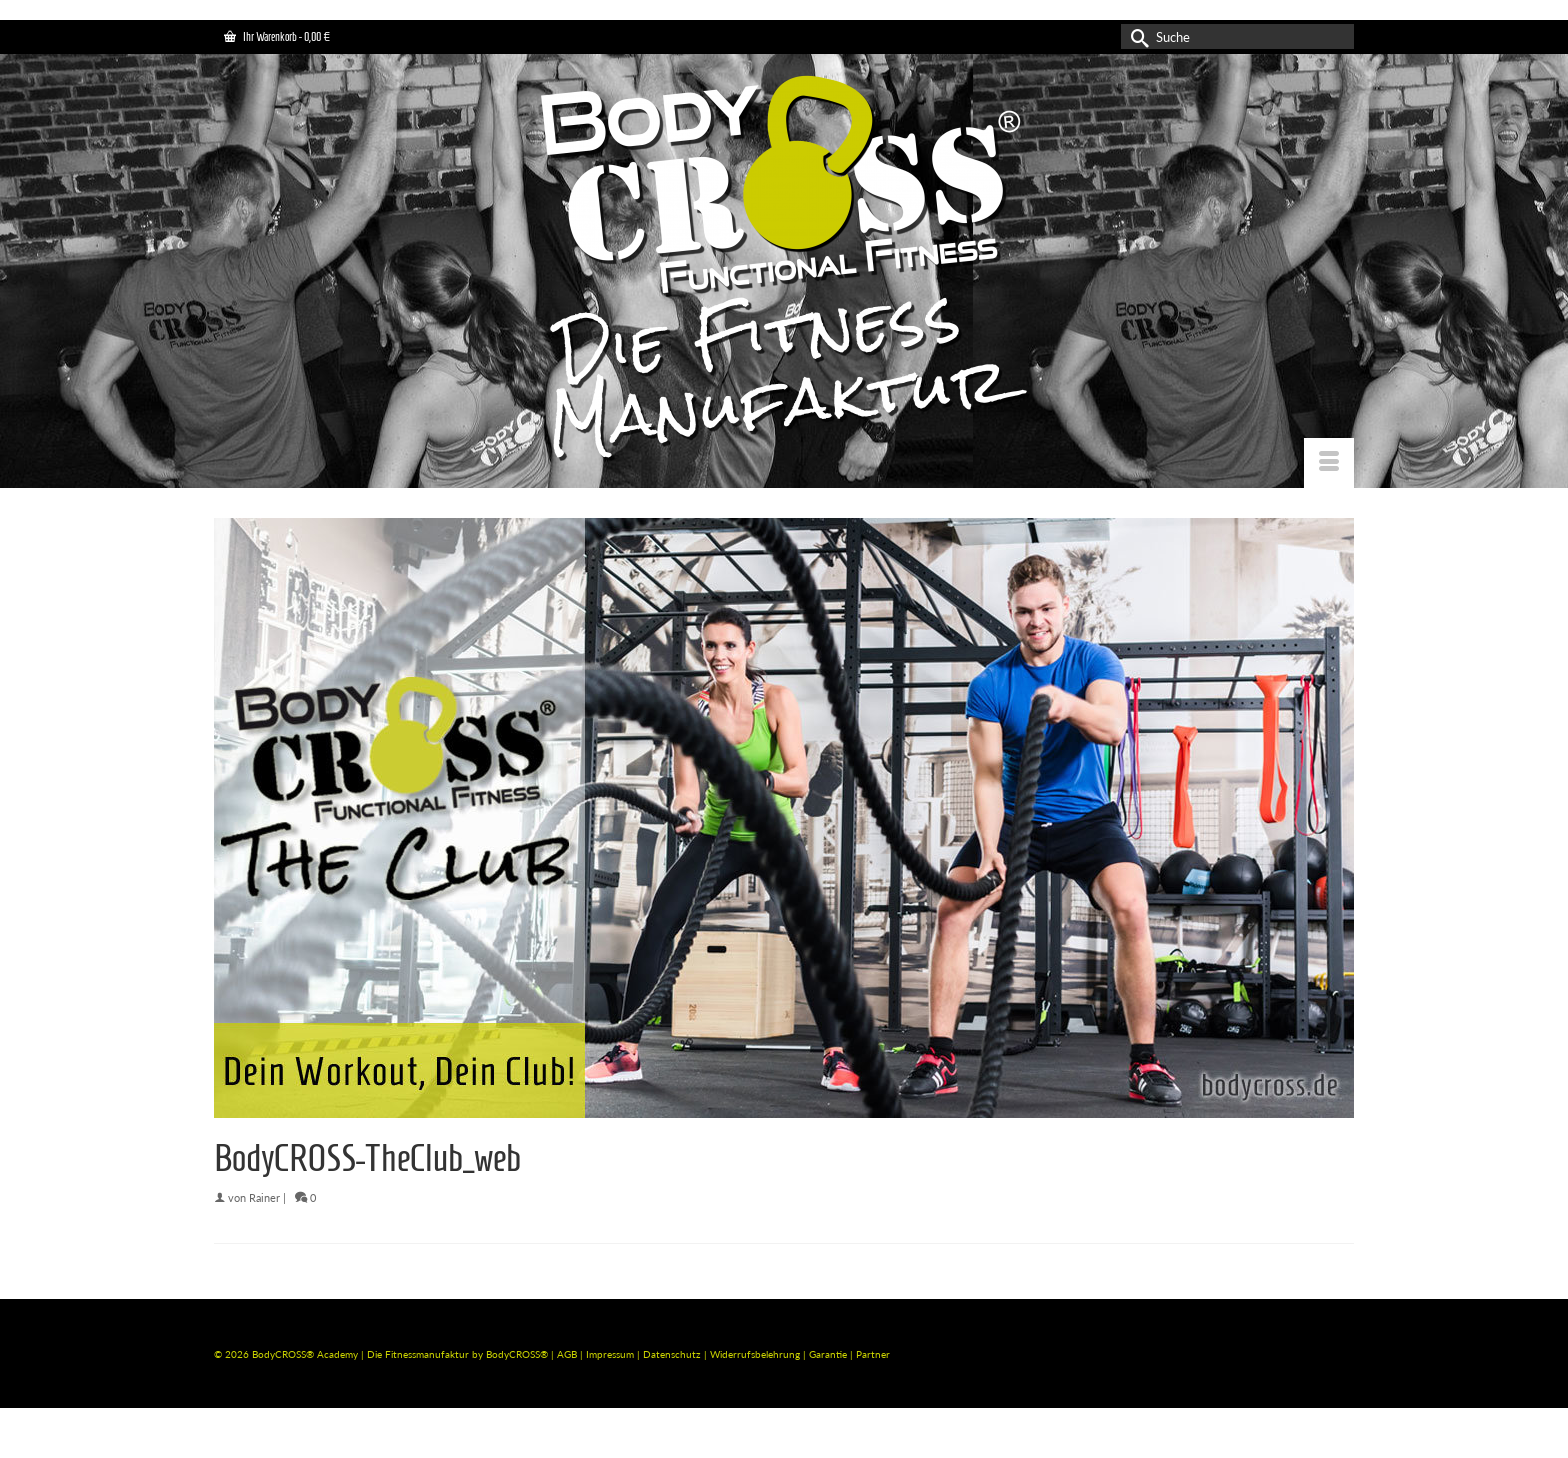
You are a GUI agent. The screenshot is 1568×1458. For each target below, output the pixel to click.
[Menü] (1329, 463)
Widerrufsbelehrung (756, 1354)
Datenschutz (673, 1354)
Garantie (829, 1354)
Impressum (610, 1354)
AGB (567, 1354)
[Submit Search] (1136, 36)
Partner (873, 1354)
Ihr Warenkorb (277, 36)
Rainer (264, 1197)
